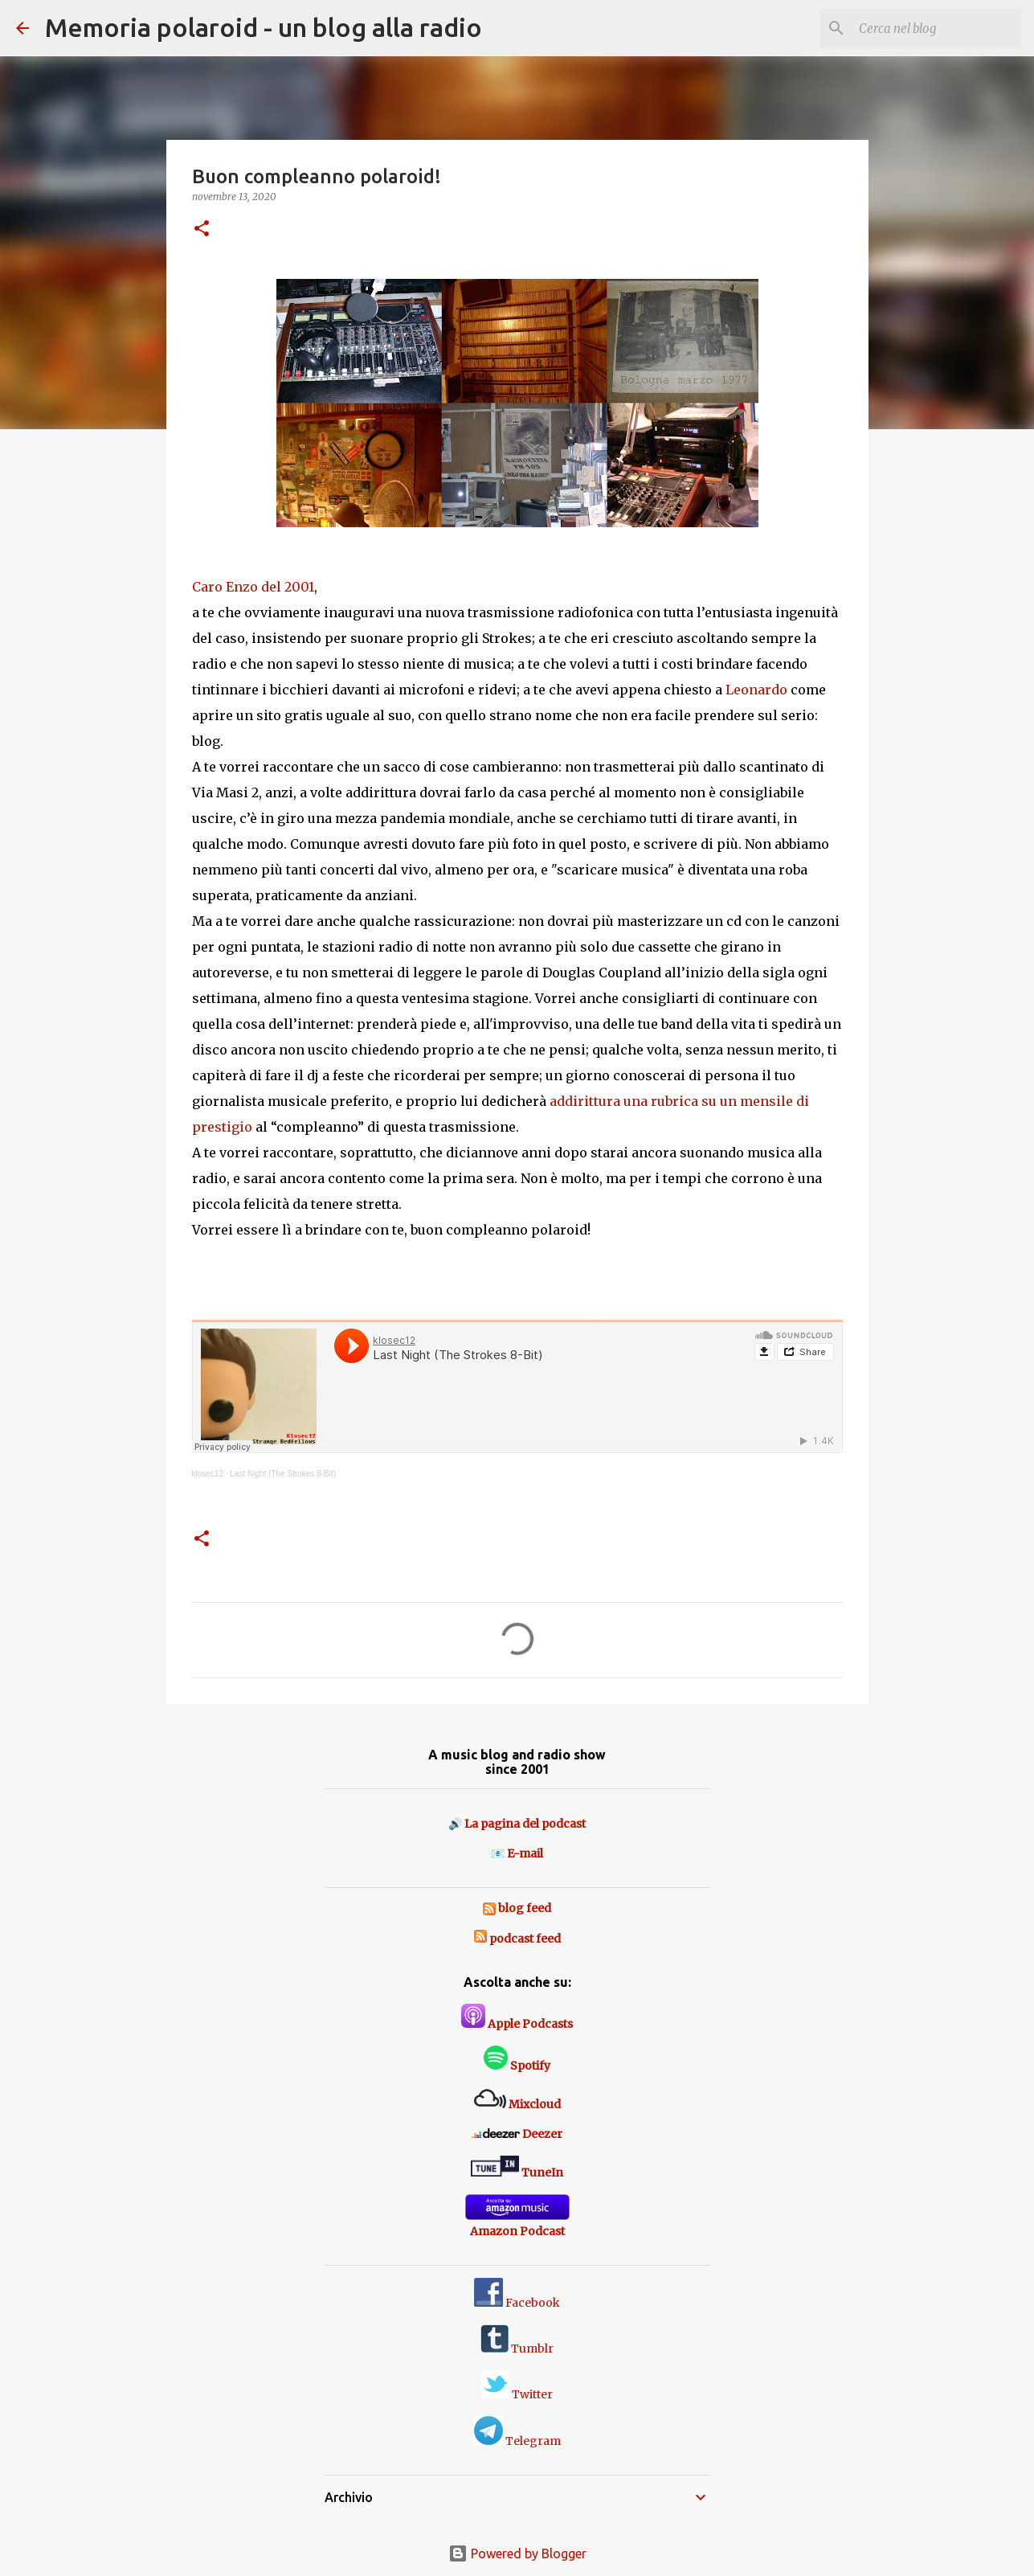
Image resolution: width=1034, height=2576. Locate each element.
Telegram (517, 2441)
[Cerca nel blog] (936, 28)
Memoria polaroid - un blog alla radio (263, 27)
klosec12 (207, 1473)
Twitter (517, 2394)
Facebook (517, 2302)
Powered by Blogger (517, 2553)
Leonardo (756, 690)
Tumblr (517, 2348)
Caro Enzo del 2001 (253, 587)
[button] (201, 229)
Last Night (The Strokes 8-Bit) (283, 1473)
